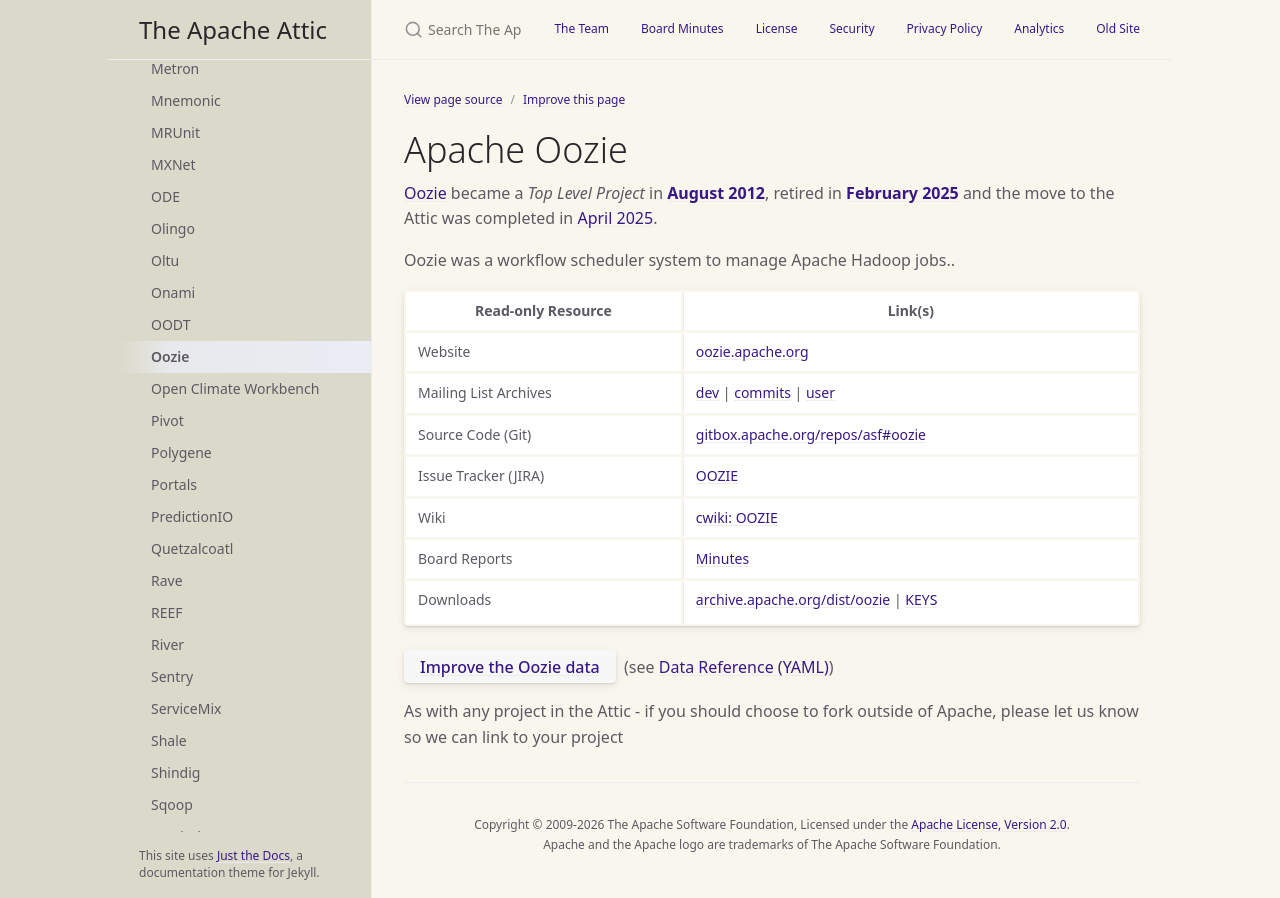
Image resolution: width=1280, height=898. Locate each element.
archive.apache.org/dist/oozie (793, 599)
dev (707, 392)
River (167, 644)
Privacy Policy (945, 28)
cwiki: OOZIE (737, 517)
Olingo (173, 228)
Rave (167, 580)
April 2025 (615, 218)
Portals (174, 484)
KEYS (921, 599)
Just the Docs (253, 855)
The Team (581, 28)
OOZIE (717, 475)
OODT (170, 324)
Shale (169, 740)
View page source (453, 99)
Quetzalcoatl (192, 548)
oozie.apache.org (752, 351)
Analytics (1039, 28)
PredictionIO (192, 516)
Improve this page (574, 99)
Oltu (165, 260)
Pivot (167, 420)
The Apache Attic (233, 29)
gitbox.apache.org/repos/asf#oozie (811, 434)
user (820, 392)
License (777, 28)
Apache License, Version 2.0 (988, 824)
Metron (175, 68)
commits (762, 392)
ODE (165, 196)
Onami (173, 292)
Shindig (175, 772)
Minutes (722, 558)
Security (851, 28)
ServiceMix (186, 708)
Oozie (170, 356)
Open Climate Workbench (235, 388)
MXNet (173, 164)
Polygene (181, 452)
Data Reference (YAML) (744, 667)
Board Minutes (682, 28)
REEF (167, 612)
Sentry (172, 676)
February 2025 (902, 193)
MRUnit (175, 132)
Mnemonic (186, 100)
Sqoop (172, 804)
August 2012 (716, 193)
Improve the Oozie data (510, 667)
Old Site (1118, 28)
